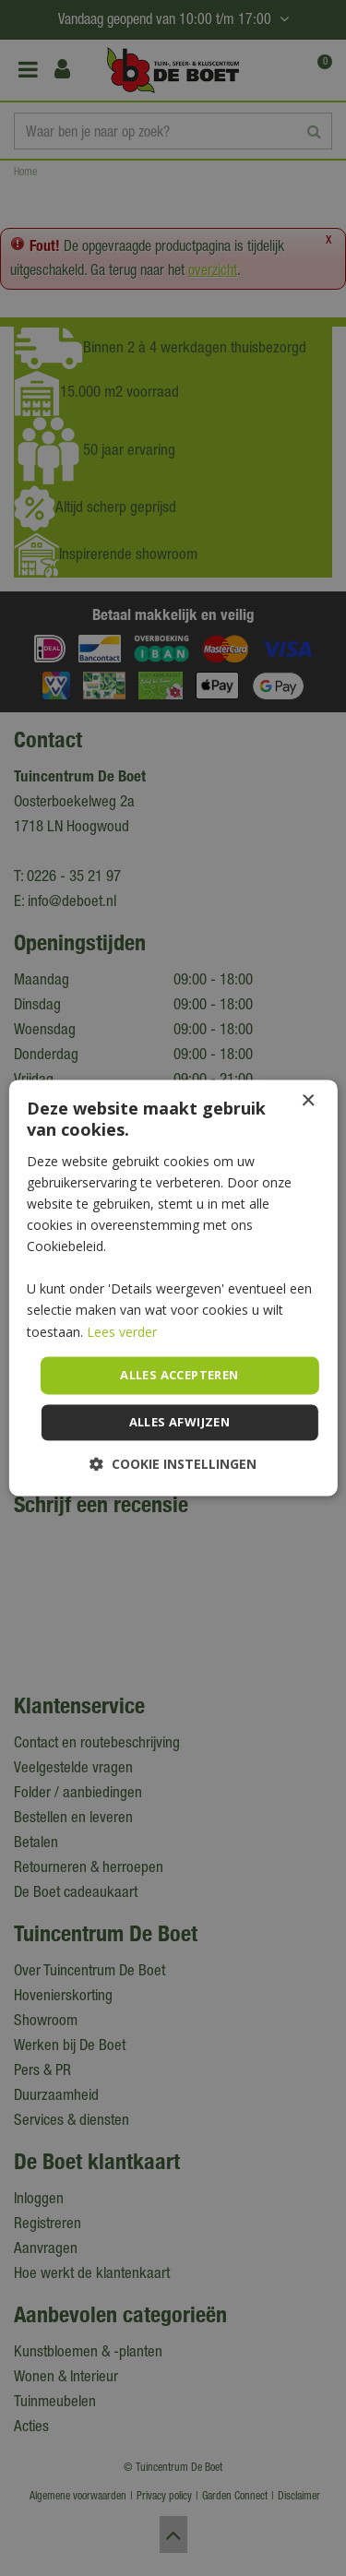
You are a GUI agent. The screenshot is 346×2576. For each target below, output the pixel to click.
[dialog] (173, 1288)
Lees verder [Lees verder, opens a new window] (122, 1332)
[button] (173, 1464)
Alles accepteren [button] (179, 1374)
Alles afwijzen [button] (180, 1422)
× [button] (308, 1101)
